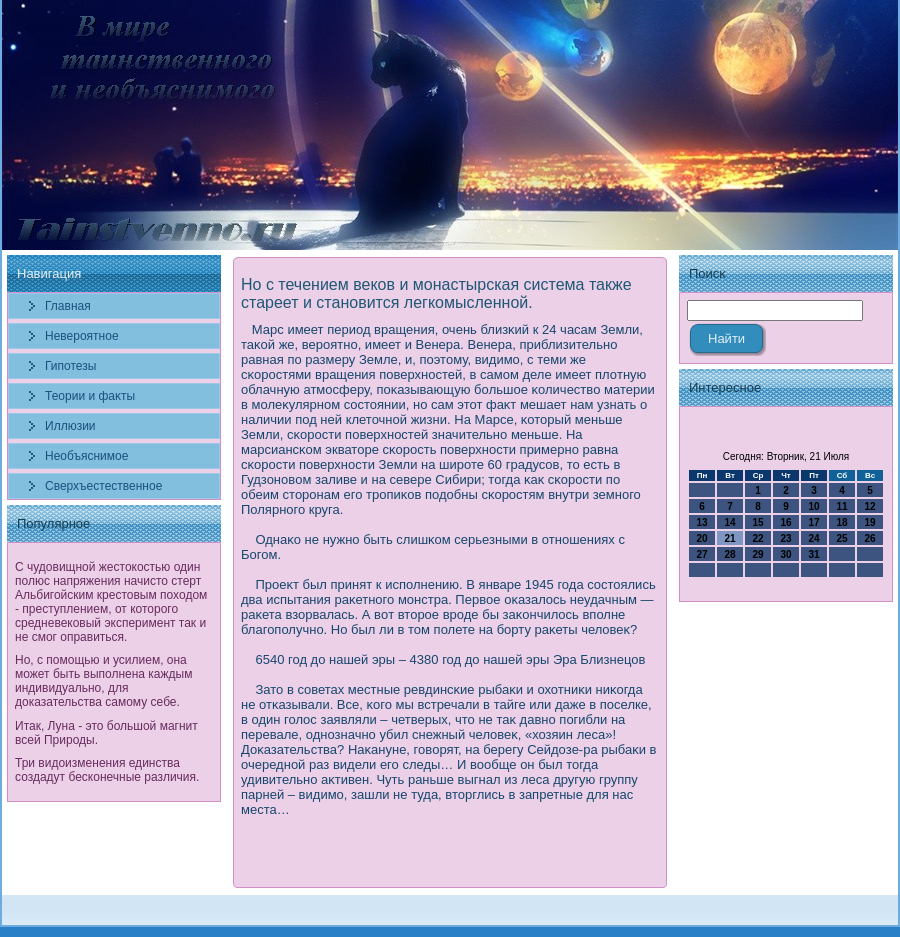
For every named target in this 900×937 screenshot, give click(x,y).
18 (841, 522)
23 (785, 538)
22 (757, 538)
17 (813, 522)
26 (869, 538)
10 (813, 506)
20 (701, 538)
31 (813, 554)
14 (729, 522)
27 (701, 554)
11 (841, 506)
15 (757, 522)
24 (813, 538)
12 (869, 506)
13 (701, 522)
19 (869, 522)
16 (785, 522)
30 (785, 554)
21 (729, 538)
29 (757, 554)
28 (729, 554)
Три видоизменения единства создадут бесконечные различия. (107, 770)
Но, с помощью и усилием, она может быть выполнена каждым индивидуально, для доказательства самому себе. (103, 681)
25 (841, 538)
